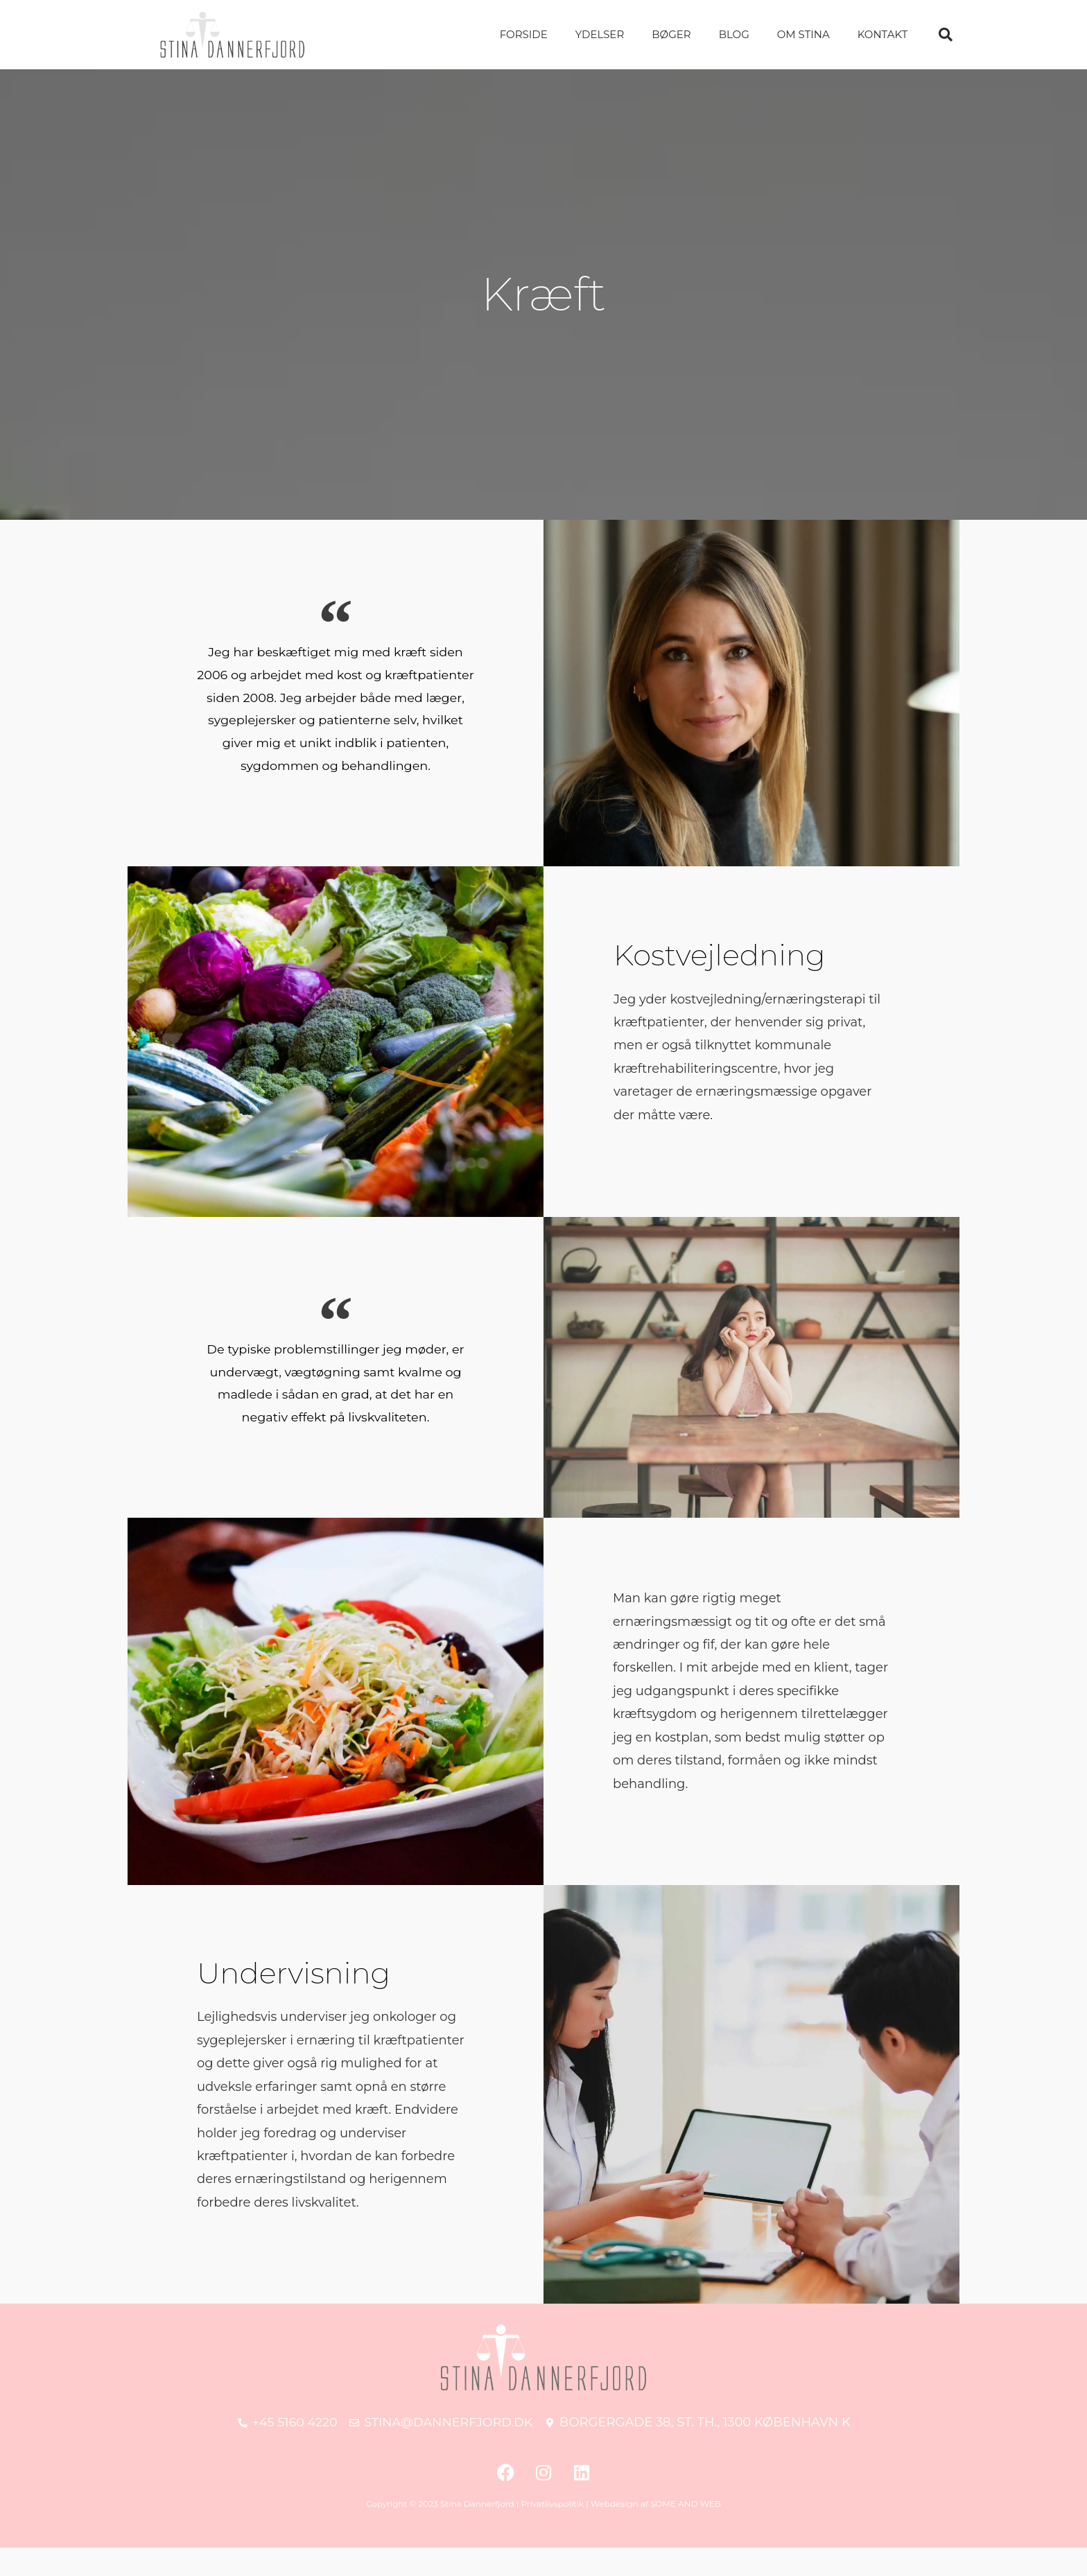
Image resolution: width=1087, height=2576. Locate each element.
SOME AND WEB (685, 2532)
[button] (945, 35)
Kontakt (883, 34)
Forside (524, 34)
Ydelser (600, 34)
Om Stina (803, 34)
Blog (734, 34)
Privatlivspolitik (552, 2532)
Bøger (671, 34)
